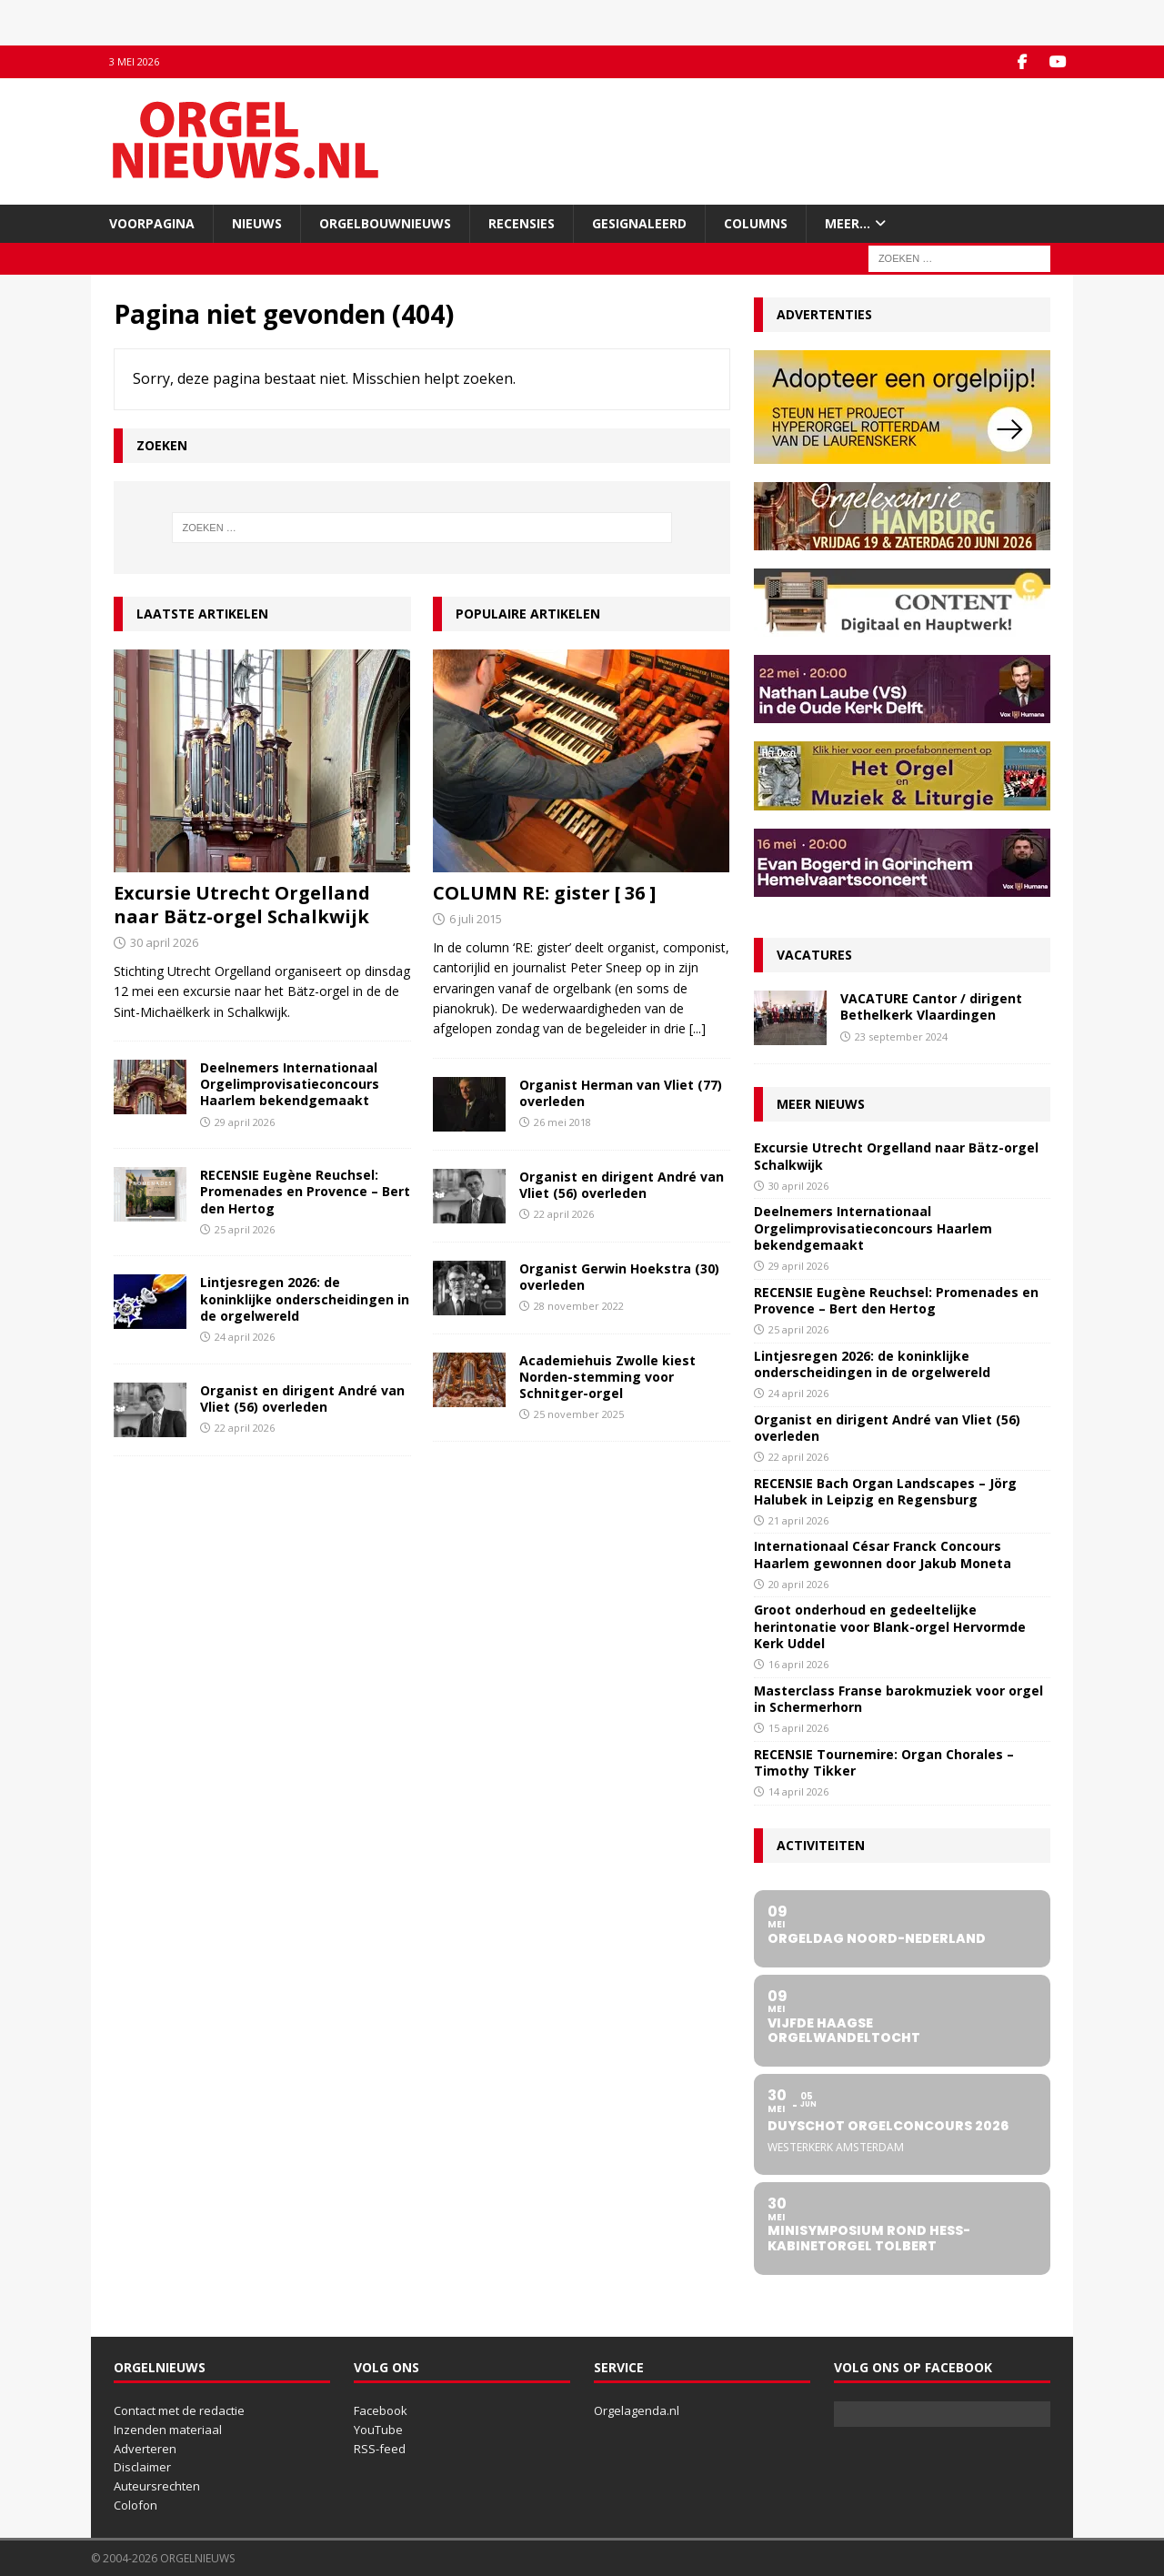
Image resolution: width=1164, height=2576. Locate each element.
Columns (756, 222)
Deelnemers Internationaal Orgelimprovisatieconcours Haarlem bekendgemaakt (289, 1084)
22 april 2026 (245, 1427)
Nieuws (257, 222)
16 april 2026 (798, 1663)
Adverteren (145, 2448)
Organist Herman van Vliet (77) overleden (620, 1092)
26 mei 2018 (562, 1122)
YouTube (378, 2428)
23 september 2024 (901, 1035)
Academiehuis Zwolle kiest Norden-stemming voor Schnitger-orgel (607, 1376)
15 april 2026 (798, 1727)
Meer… (847, 222)
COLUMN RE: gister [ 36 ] (544, 892)
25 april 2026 (245, 1228)
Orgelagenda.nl (636, 2410)
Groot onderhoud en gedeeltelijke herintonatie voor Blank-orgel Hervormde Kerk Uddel (890, 1626)
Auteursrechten (157, 2486)
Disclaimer (142, 2467)
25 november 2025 (579, 1414)
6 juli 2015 (475, 919)
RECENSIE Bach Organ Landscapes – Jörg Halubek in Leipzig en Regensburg (885, 1490)
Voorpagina (152, 222)
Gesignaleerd (639, 222)
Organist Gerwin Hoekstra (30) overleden (619, 1276)
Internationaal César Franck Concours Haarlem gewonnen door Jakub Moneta (882, 1554)
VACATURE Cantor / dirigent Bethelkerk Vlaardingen (931, 1006)
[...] (697, 1028)
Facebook (380, 2410)
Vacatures (814, 954)
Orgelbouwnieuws (385, 222)
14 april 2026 (798, 1790)
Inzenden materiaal (168, 2428)
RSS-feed (380, 2448)
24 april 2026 (245, 1336)
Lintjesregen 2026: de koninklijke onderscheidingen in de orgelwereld (304, 1298)
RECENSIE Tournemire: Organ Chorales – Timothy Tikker (884, 1761)
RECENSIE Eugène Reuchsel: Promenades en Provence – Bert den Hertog (305, 1191)
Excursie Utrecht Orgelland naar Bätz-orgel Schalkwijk (242, 904)
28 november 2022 (579, 1306)
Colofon (135, 2505)
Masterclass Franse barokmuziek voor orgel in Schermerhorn (898, 1698)
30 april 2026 (164, 942)
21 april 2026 (798, 1519)
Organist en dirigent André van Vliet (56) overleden (302, 1397)
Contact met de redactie (179, 2410)
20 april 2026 (798, 1583)
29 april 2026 (245, 1121)
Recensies (521, 222)
